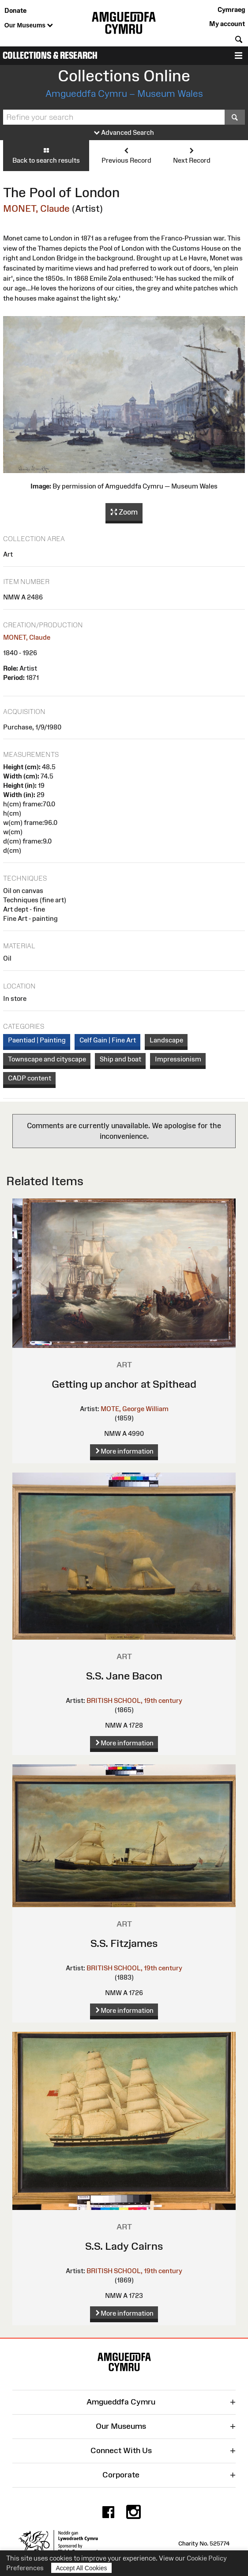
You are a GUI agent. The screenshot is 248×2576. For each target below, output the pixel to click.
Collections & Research (50, 55)
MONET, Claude (36, 208)
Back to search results (46, 155)
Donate (15, 10)
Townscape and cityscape (47, 1059)
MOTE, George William (135, 1408)
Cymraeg (231, 9)
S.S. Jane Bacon (124, 1676)
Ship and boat (120, 1059)
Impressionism (178, 1059)
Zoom (124, 512)
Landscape (166, 1040)
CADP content (29, 1078)
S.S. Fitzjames (124, 1943)
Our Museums (28, 26)
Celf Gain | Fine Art (107, 1040)
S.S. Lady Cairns (124, 2246)
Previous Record (126, 155)
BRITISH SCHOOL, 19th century (134, 1700)
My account (227, 23)
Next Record (191, 155)
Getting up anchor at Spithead (124, 1384)
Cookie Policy (207, 2558)
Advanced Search (124, 133)
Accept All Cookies (81, 2568)
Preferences (25, 2568)
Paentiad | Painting (37, 1040)
